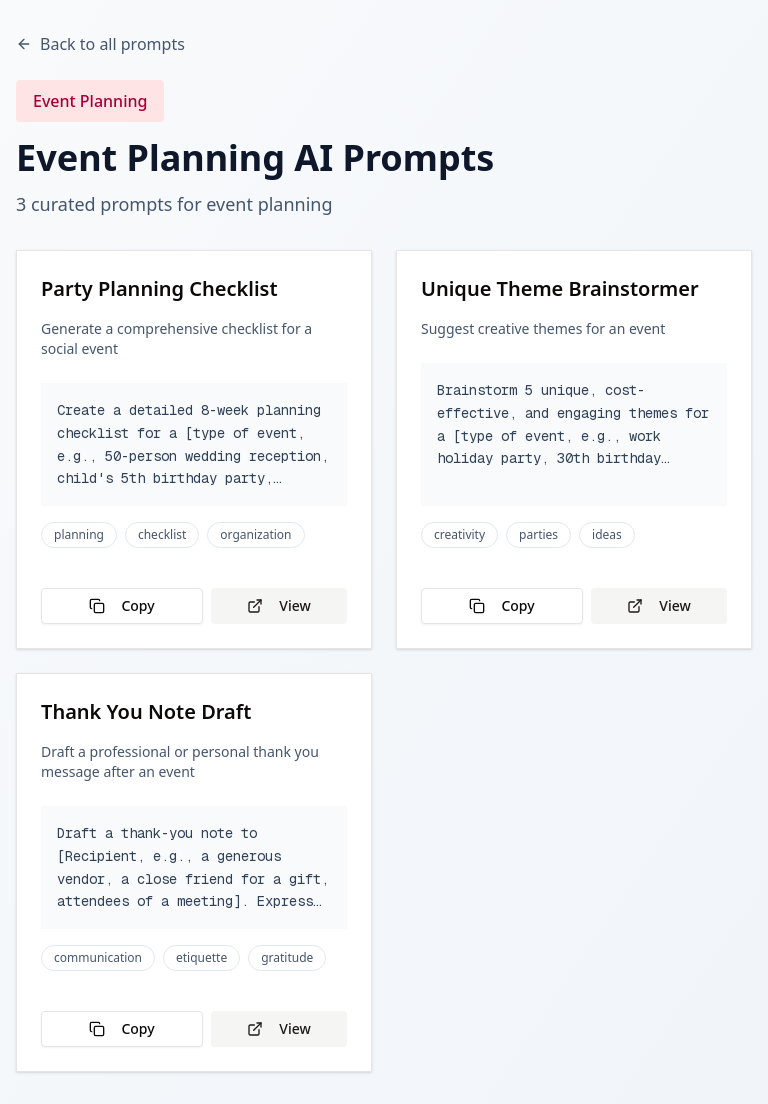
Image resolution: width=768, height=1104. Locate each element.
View (278, 605)
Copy (121, 605)
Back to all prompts (100, 44)
